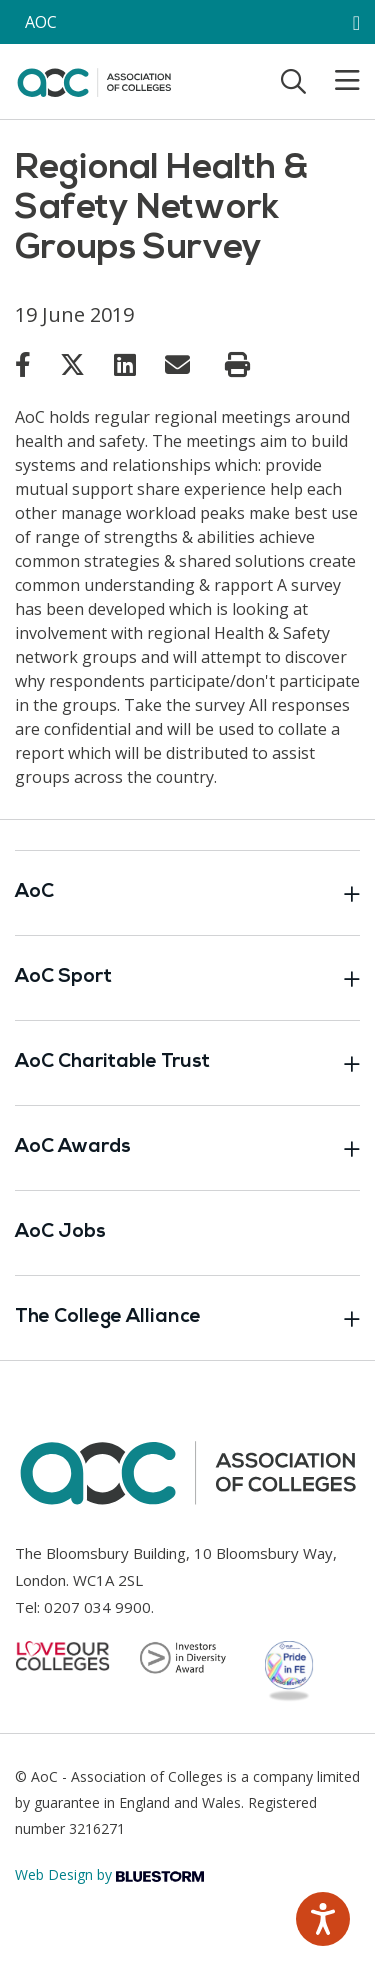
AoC (187, 893)
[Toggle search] (293, 81)
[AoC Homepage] (94, 80)
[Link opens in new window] (23, 364)
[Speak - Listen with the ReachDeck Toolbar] (323, 1919)
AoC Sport (187, 978)
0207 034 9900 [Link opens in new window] (97, 1607)
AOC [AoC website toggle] (41, 22)
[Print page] (237, 365)
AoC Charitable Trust (187, 1063)
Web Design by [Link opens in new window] (109, 1874)
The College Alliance (187, 1318)
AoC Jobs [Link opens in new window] (60, 1232)
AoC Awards (187, 1148)
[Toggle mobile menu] (335, 81)
